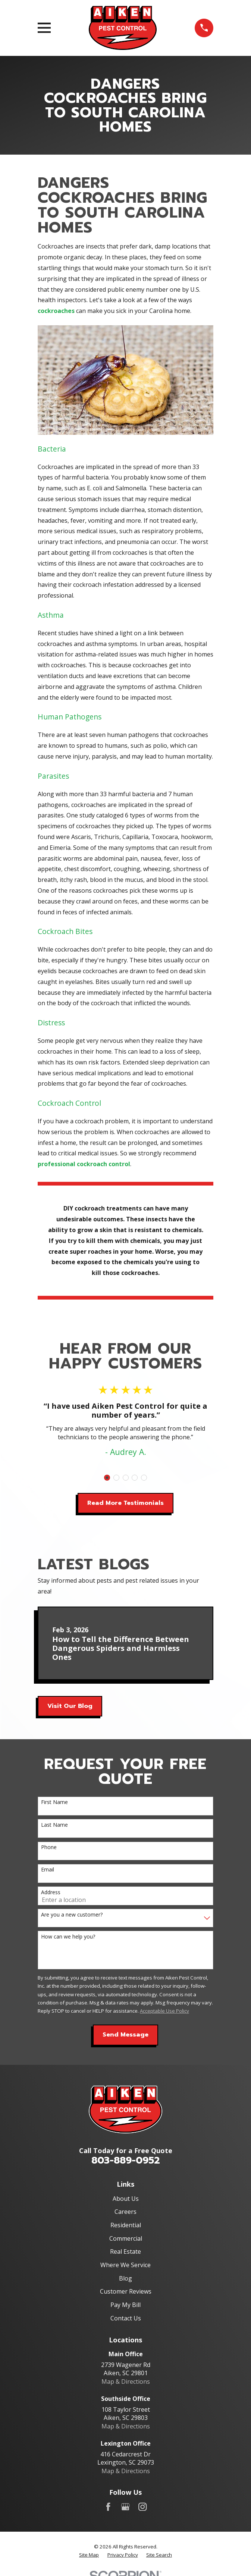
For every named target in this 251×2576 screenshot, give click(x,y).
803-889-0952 (125, 2160)
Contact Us (125, 2318)
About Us (126, 2198)
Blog (125, 2278)
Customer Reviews (125, 2291)
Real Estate (125, 2251)
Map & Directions (125, 2381)
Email (47, 1870)
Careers (125, 2212)
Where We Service (125, 2265)
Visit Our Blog (69, 1706)
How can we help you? (68, 1937)
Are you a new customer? (72, 1915)
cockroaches (56, 311)
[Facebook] (108, 2507)
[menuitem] (89, 2554)
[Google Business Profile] (125, 2507)
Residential (125, 2225)
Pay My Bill (125, 2305)
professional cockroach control (84, 1164)
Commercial (125, 2238)
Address (50, 1892)
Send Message (125, 2034)
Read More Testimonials (125, 1503)
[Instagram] (142, 2507)
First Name (54, 1802)
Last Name (54, 1825)
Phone (49, 1847)
